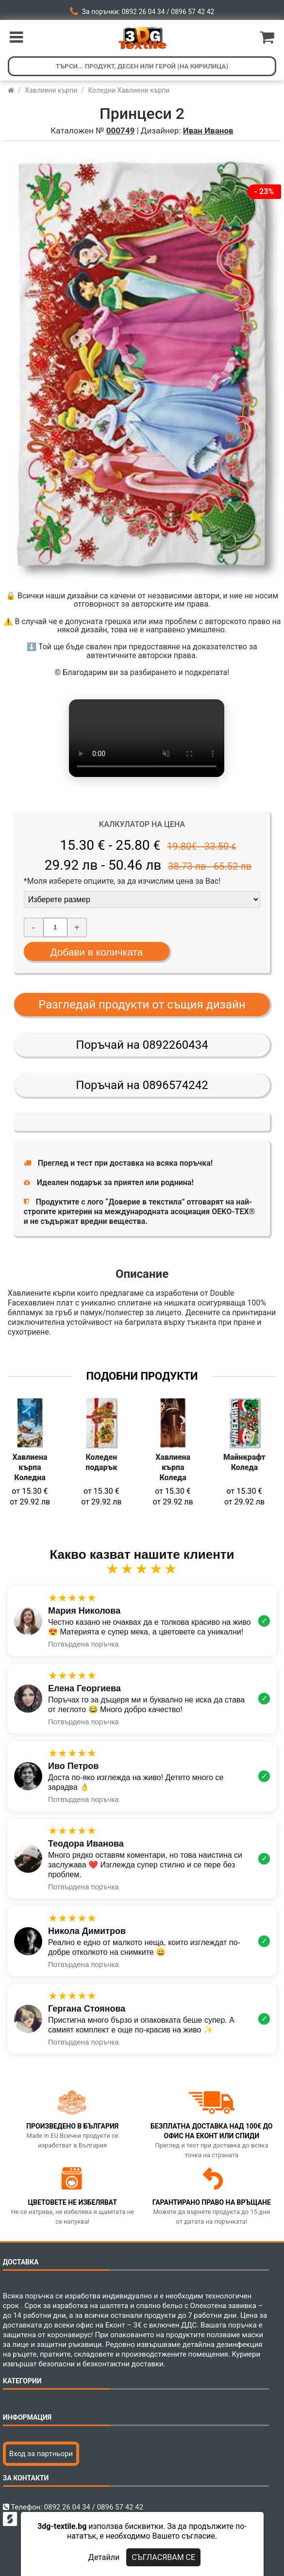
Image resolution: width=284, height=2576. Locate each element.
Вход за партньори (41, 2453)
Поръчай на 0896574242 (142, 1085)
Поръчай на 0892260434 (142, 1045)
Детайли (103, 2557)
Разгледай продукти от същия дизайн (142, 1004)
